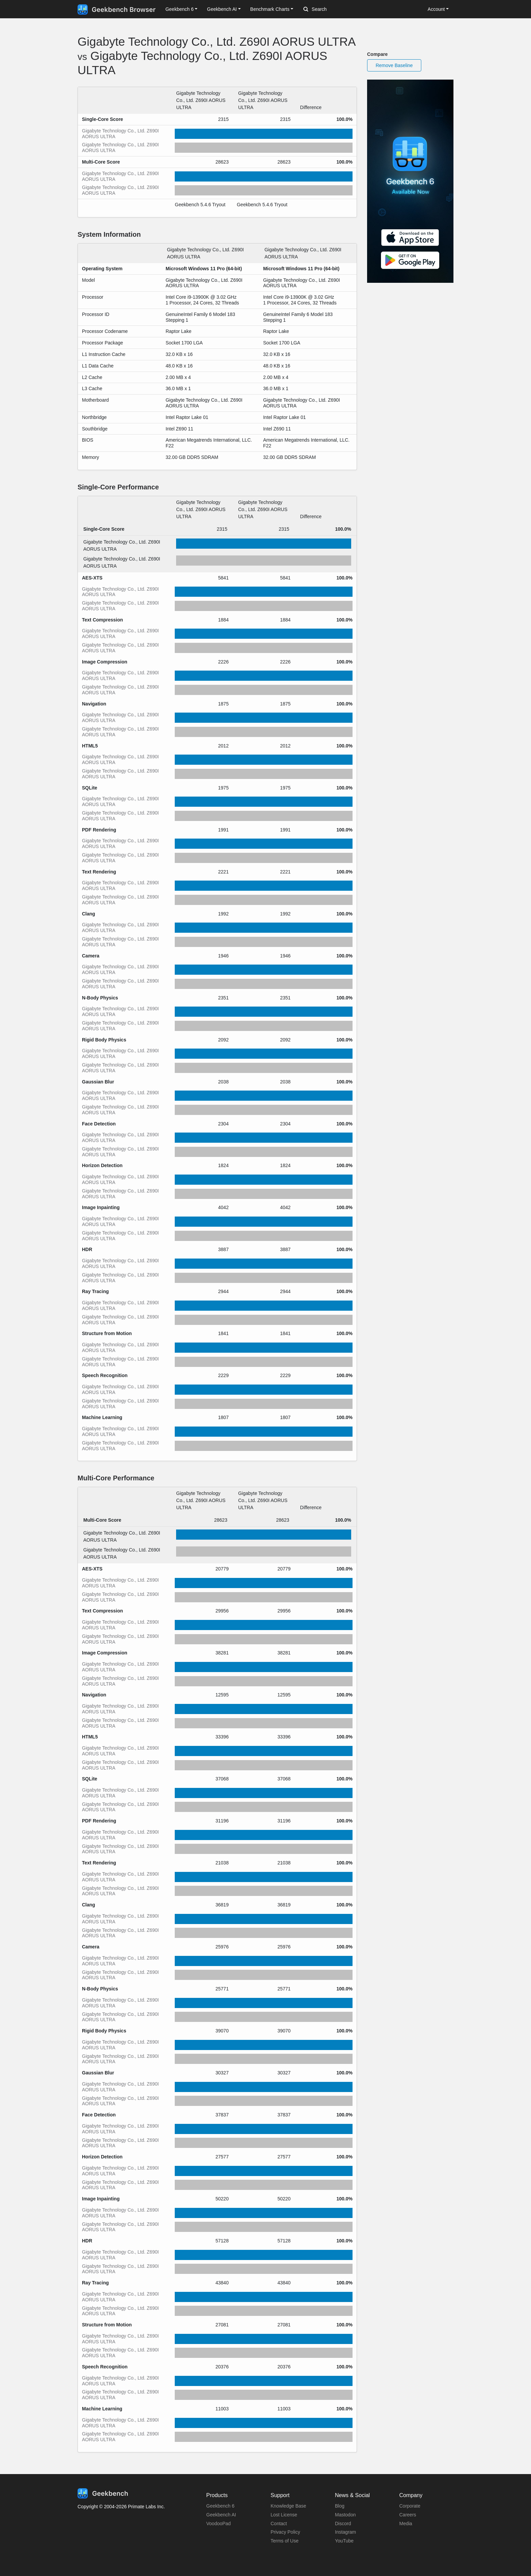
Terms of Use (284, 2540)
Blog (339, 2506)
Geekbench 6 (220, 2506)
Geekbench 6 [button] (179, 9)
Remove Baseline (394, 65)
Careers (407, 2514)
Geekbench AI (221, 2514)
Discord (343, 2523)
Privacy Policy (285, 2532)
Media (405, 2523)
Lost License (284, 2514)
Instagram (345, 2532)
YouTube (344, 2540)
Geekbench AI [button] (222, 9)
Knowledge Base (288, 2506)
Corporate (409, 2506)
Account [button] (436, 9)
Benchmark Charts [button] (270, 9)
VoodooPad (218, 2523)
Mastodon (345, 2514)
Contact (279, 2523)
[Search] (339, 9)
